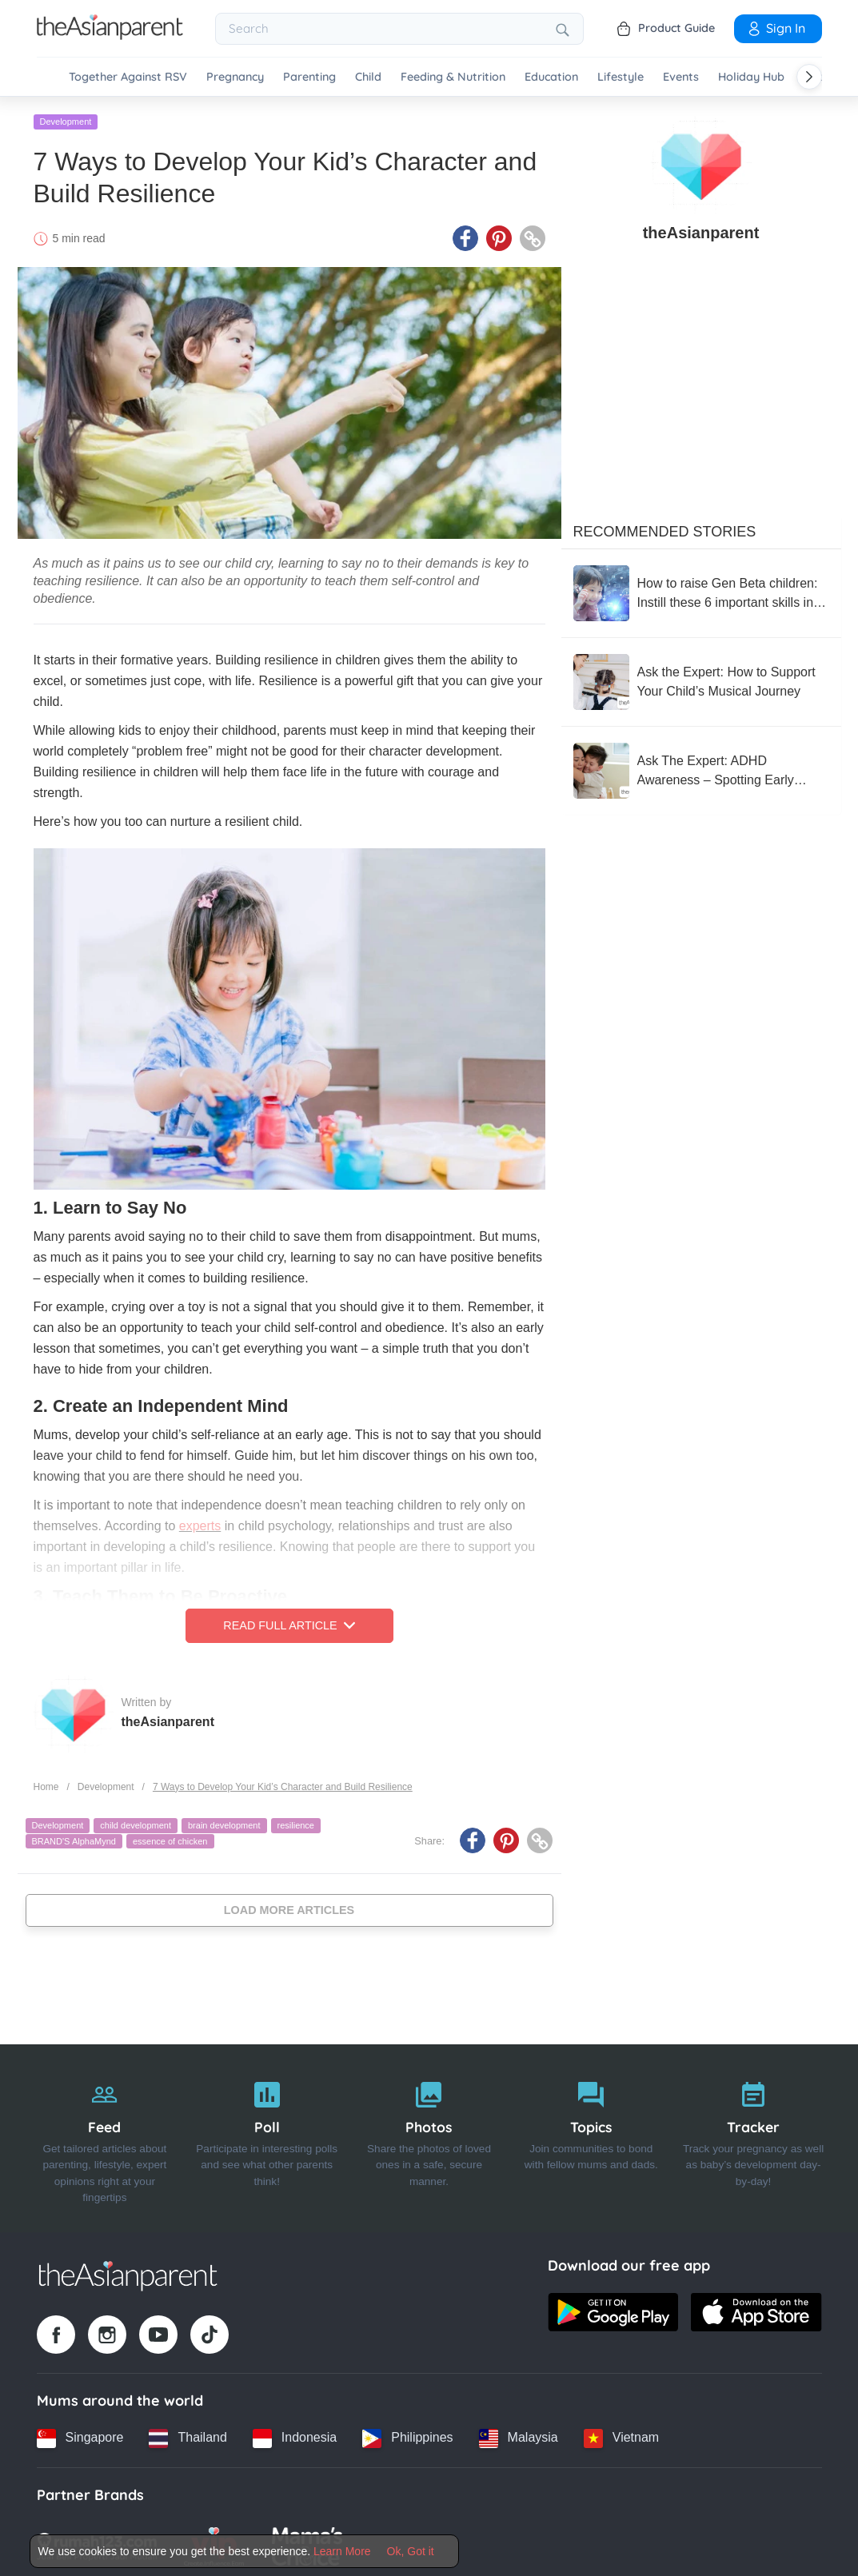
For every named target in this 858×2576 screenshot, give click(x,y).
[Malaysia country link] (518, 2433)
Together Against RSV (128, 77)
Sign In (775, 28)
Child (368, 77)
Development (66, 117)
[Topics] (591, 2134)
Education (551, 77)
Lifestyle (620, 77)
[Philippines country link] (407, 2433)
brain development (224, 1821)
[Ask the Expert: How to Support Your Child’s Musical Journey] (701, 678)
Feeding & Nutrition (453, 77)
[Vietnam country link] (621, 2433)
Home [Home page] (46, 1782)
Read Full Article (288, 1621)
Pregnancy (235, 77)
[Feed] (105, 2134)
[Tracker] (753, 2134)
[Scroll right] (809, 77)
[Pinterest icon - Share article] (499, 234)
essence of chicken (170, 1836)
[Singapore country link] (80, 2433)
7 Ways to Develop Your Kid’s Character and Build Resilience (283, 1782)
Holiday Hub (751, 77)
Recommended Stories (664, 528)
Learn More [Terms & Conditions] (342, 2551)
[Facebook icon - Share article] (465, 234)
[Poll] (266, 2134)
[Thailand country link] (187, 2433)
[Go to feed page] (110, 35)
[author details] (701, 161)
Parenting (309, 77)
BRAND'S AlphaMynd (74, 1836)
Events (681, 77)
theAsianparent (168, 1717)
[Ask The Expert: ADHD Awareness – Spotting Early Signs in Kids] (701, 767)
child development (135, 1821)
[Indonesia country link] (295, 2433)
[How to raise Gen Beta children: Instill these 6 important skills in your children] (701, 589)
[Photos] (429, 2134)
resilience (295, 1821)
